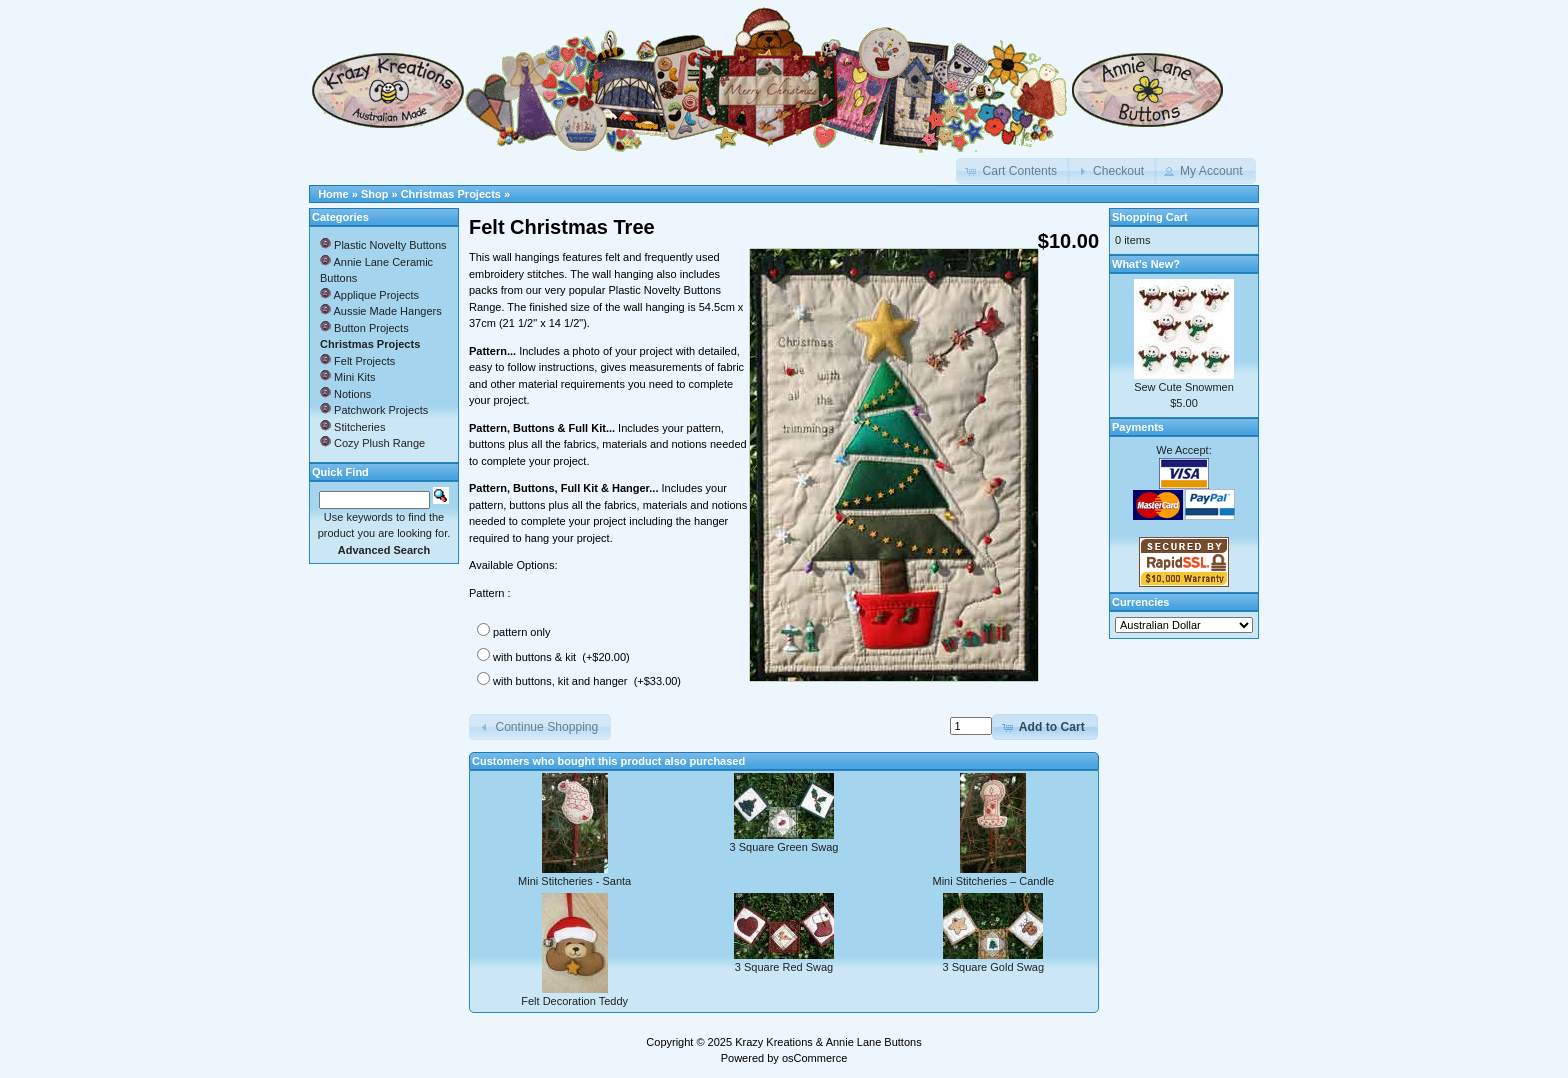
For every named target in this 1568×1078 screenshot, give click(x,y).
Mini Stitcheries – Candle (993, 881)
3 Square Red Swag (784, 967)
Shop (375, 194)
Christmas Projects (451, 194)
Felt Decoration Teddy (574, 1001)
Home (333, 194)
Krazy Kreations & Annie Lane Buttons (828, 1042)
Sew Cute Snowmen (1184, 387)
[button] (1013, 171)
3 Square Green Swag (784, 847)
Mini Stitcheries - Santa (574, 881)
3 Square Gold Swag (994, 967)
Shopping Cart (1150, 217)
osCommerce (814, 1058)
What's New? (1146, 264)
